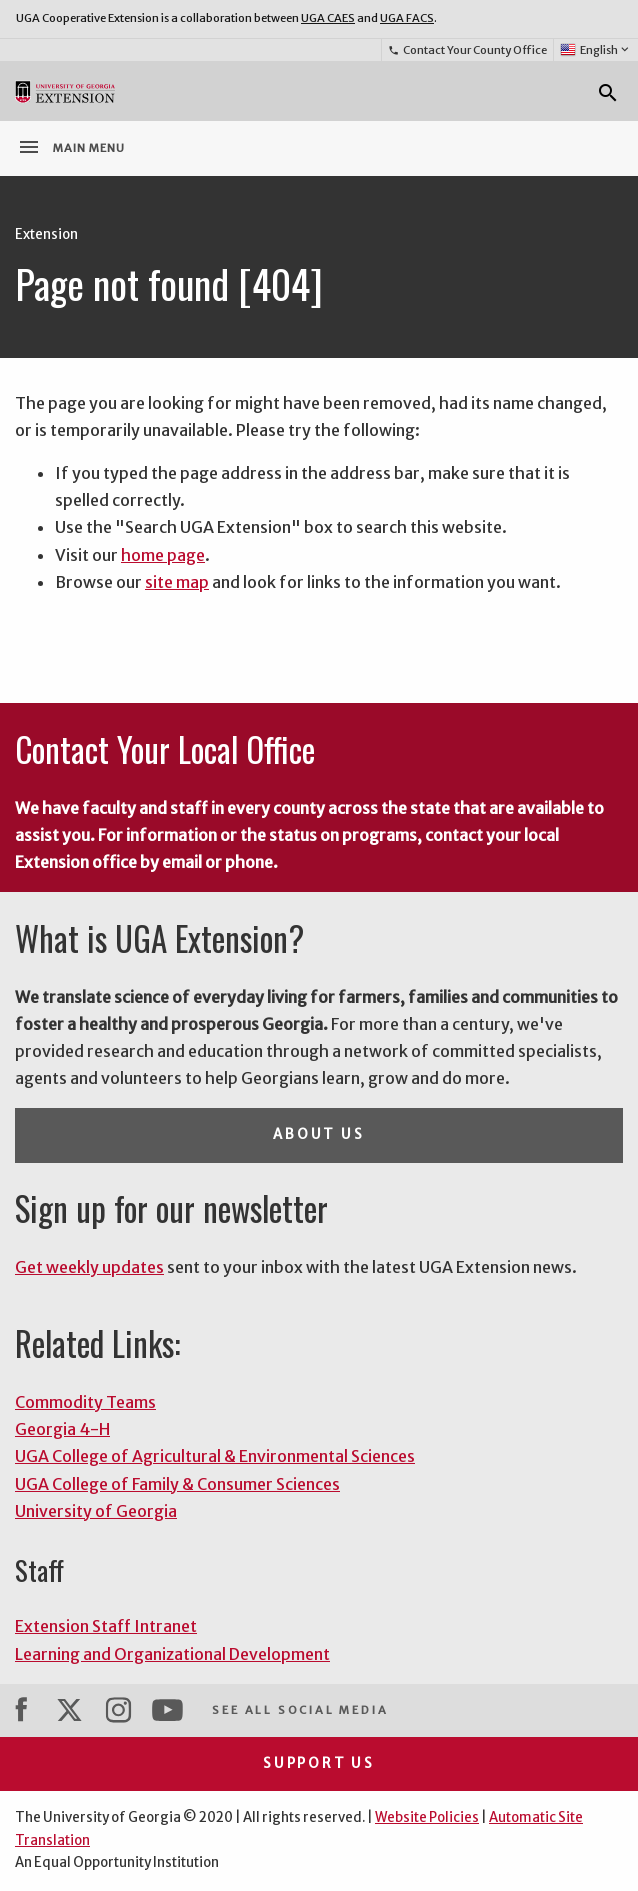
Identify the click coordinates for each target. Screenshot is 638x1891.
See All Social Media (300, 1710)
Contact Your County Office (467, 50)
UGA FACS (407, 18)
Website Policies (427, 1817)
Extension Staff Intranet (106, 1626)
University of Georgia (96, 1511)
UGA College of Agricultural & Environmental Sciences (215, 1456)
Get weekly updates (89, 1267)
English (595, 50)
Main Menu (71, 147)
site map (177, 582)
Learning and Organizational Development (172, 1654)
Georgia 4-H (62, 1429)
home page (163, 555)
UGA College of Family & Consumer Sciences (177, 1484)
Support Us (319, 1763)
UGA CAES (328, 18)
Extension (46, 234)
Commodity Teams (85, 1402)
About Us (318, 1134)
